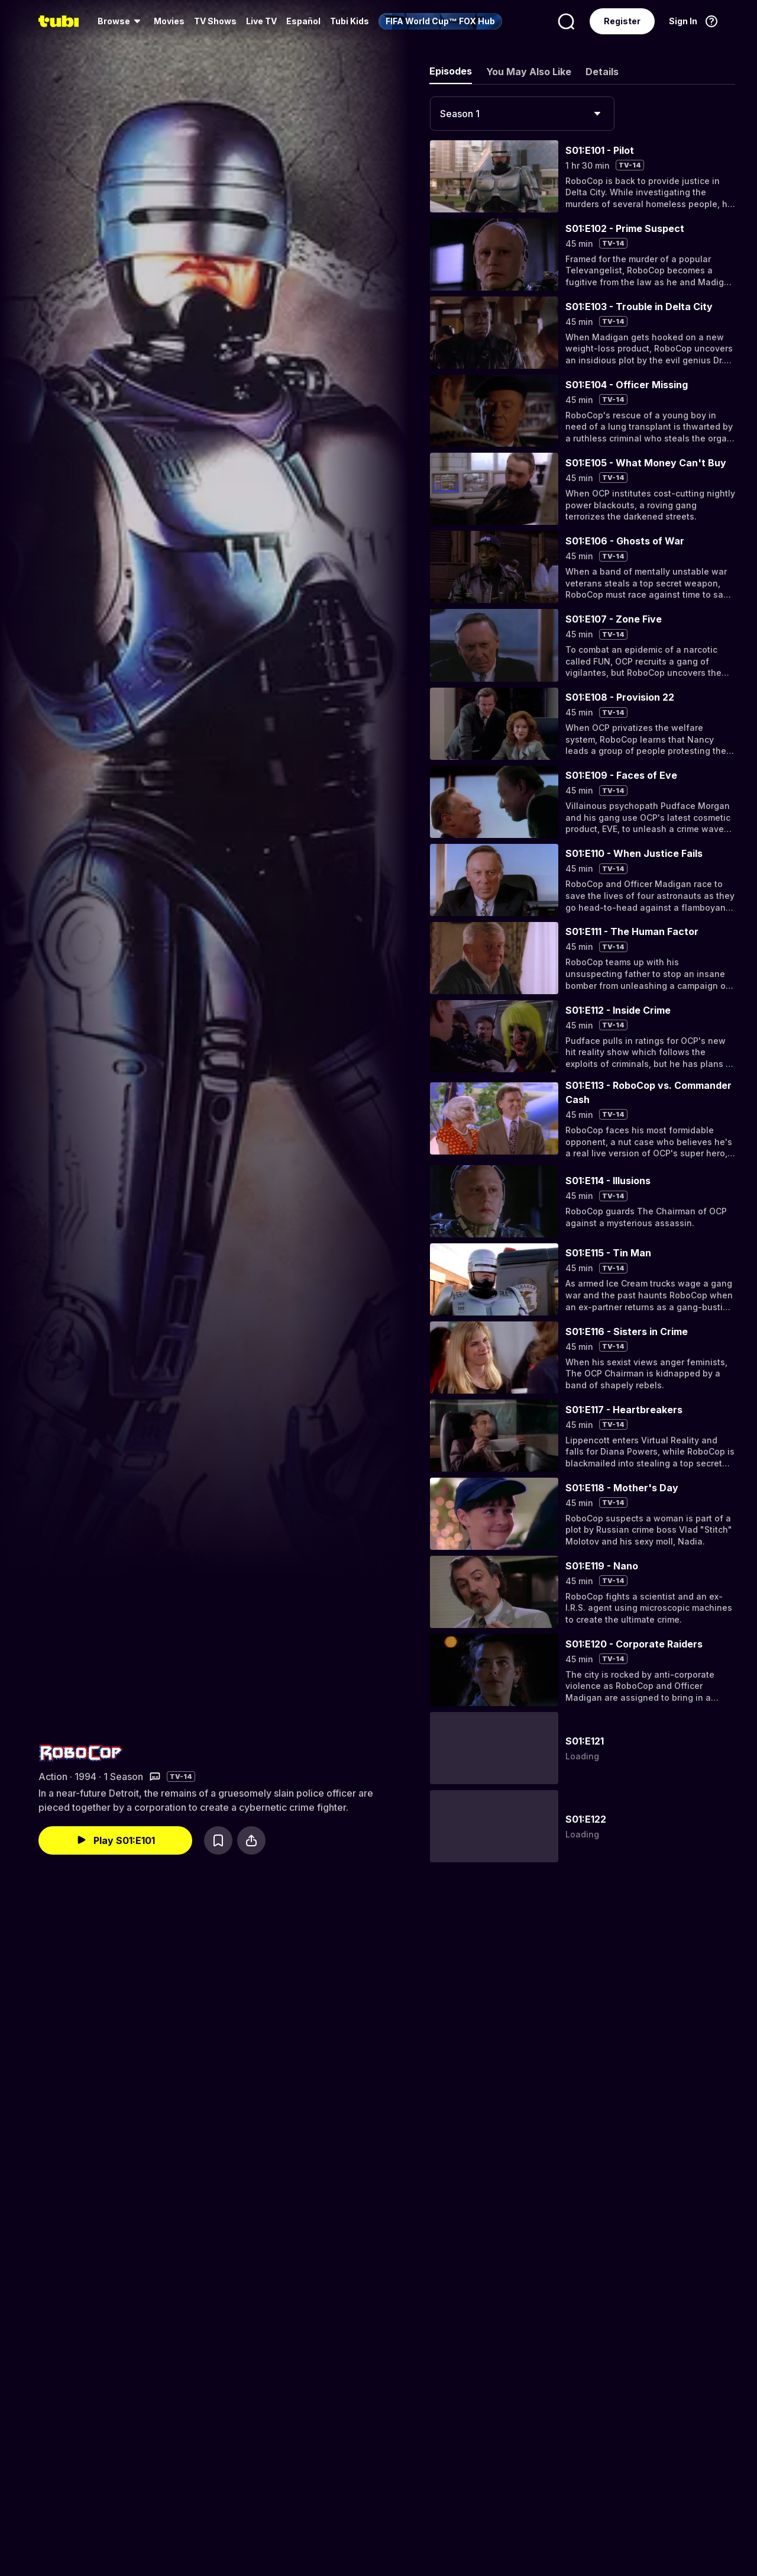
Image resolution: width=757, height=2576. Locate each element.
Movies (169, 21)
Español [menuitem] (303, 21)
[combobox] (522, 113)
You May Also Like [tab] (528, 72)
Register (622, 21)
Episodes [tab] (450, 71)
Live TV (261, 21)
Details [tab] (602, 72)
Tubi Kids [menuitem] (349, 21)
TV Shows (215, 21)
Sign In (683, 21)
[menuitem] (121, 21)
